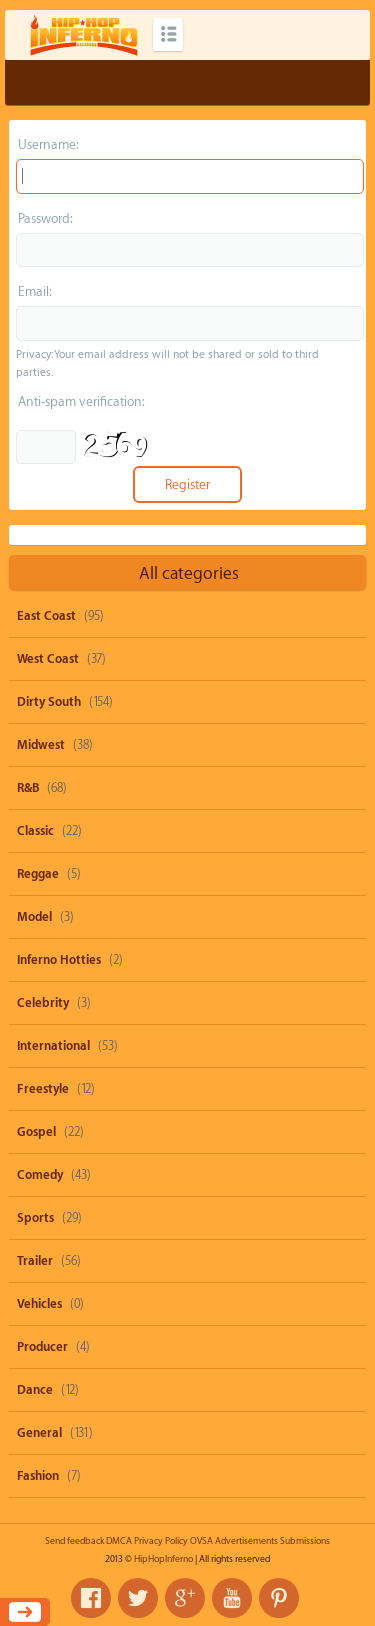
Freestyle (43, 1089)
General (39, 1433)
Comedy (40, 1175)
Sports (35, 1218)
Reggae (38, 874)
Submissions (305, 1541)
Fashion (38, 1476)
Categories (168, 34)
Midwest (41, 745)
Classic (35, 831)
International (53, 1046)
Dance (35, 1390)
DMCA (119, 1541)
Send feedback (74, 1541)
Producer (42, 1347)
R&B (28, 788)
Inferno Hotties (59, 960)
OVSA (201, 1541)
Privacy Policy (161, 1541)
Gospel (36, 1132)
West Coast (48, 659)
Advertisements (246, 1541)
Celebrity (43, 1003)
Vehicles (39, 1304)
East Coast (46, 616)
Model (34, 917)
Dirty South (49, 702)
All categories (189, 573)
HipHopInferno (163, 1559)
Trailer (35, 1261)
